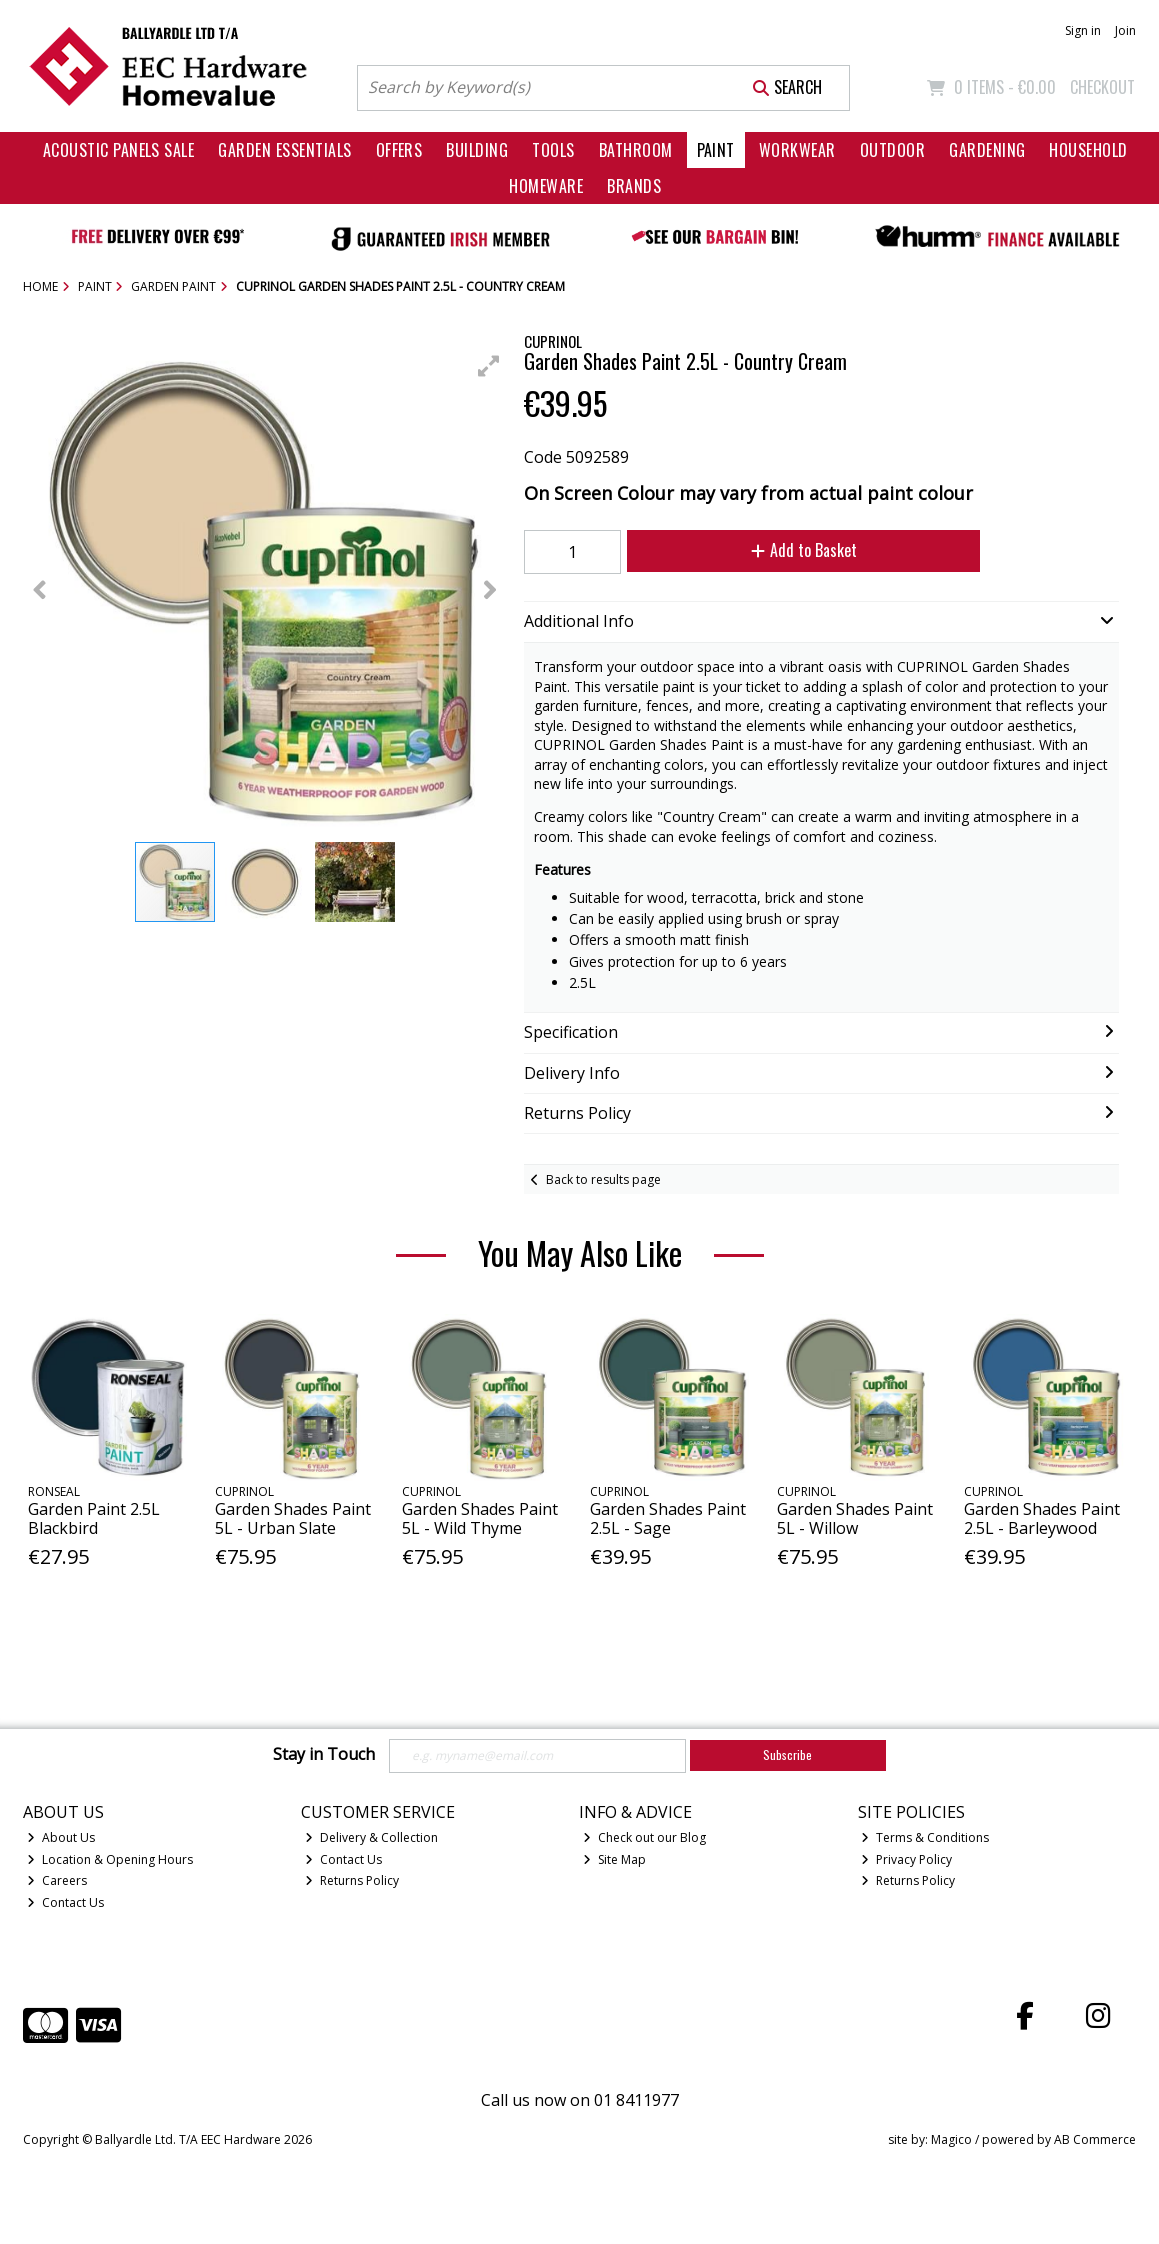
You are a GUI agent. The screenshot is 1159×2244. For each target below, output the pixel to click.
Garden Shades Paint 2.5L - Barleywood (1042, 1518)
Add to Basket (804, 550)
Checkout (1102, 87)
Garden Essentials (284, 150)
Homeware (546, 186)
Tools (553, 150)
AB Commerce (1095, 2139)
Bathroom (636, 150)
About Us (61, 1837)
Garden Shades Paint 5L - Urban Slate (293, 1518)
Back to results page (603, 1179)
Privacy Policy (906, 1859)
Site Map (614, 1859)
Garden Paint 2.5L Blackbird (94, 1518)
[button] (489, 366)
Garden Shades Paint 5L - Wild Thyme (480, 1518)
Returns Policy (352, 1880)
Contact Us (65, 1902)
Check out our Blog (644, 1837)
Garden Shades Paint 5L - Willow (855, 1518)
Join (1125, 30)
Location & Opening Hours (110, 1859)
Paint (716, 150)
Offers (399, 150)
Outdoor (892, 150)
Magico (951, 2139)
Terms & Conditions (925, 1837)
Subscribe (787, 1754)
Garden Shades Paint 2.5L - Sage (668, 1518)
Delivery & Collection (371, 1837)
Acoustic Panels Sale (119, 150)
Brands (634, 186)
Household (1088, 150)
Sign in (1083, 30)
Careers (57, 1880)
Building (477, 150)
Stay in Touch (324, 1755)
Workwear (797, 150)
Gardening (987, 150)
